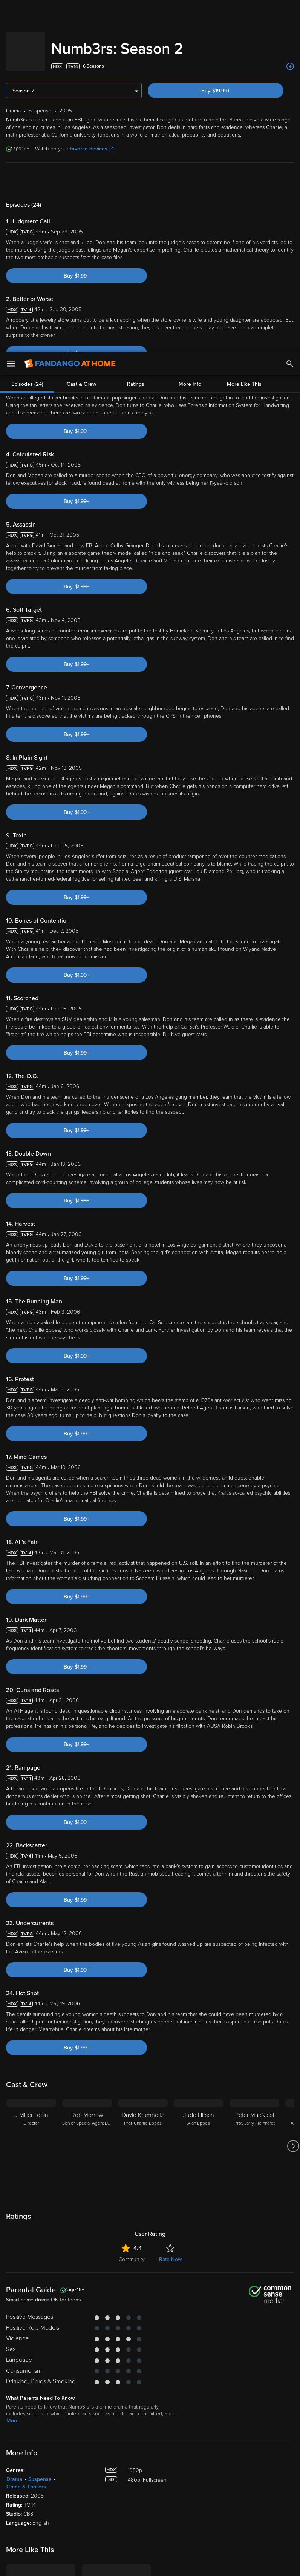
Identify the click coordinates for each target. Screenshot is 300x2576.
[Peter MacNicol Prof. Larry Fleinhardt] (254, 1988)
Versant (61, 2502)
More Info (190, 32)
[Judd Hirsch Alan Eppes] (198, 1988)
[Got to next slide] (293, 1988)
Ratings (135, 32)
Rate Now (170, 2101)
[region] (150, 2533)
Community (132, 2101)
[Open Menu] (11, 11)
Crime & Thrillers (26, 2329)
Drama (14, 2321)
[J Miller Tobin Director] (31, 1988)
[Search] (290, 11)
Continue (132, 2564)
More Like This (244, 32)
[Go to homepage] (70, 11)
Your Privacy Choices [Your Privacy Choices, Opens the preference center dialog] (76, 2564)
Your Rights (226, 2510)
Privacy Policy (252, 2502)
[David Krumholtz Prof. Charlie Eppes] (143, 1988)
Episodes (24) (27, 32)
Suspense (40, 2321)
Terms (144, 2502)
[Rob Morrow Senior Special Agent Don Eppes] (87, 1988)
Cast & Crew (81, 32)
